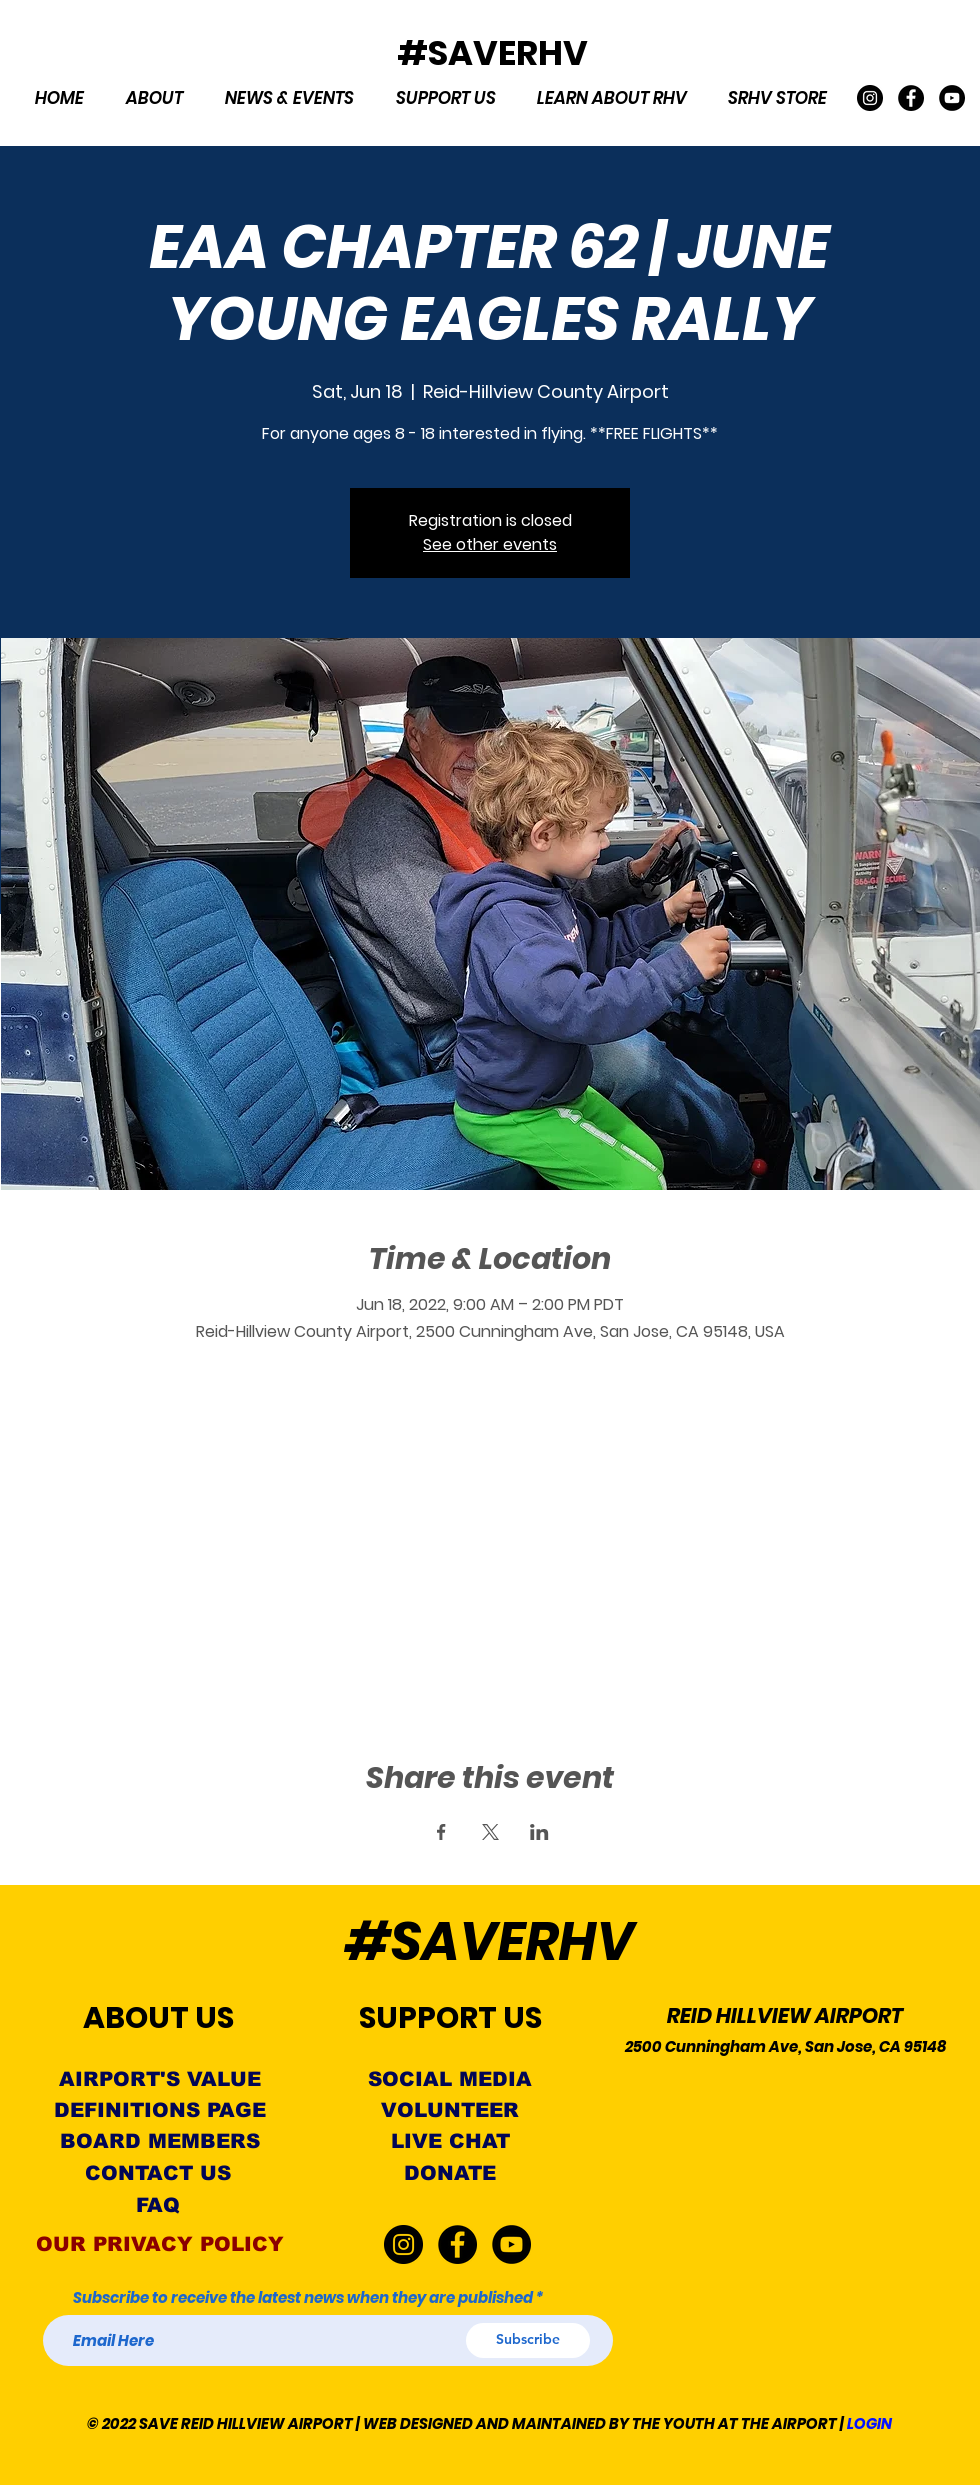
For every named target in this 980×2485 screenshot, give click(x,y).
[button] (154, 98)
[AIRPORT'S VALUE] (159, 2079)
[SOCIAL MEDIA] (449, 2079)
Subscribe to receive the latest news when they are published (303, 2297)
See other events (490, 544)
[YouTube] (952, 98)
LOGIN (869, 2423)
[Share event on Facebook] (441, 1832)
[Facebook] (911, 98)
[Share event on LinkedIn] (539, 1832)
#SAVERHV (492, 53)
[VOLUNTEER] (449, 2110)
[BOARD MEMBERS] (159, 2141)
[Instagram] (870, 98)
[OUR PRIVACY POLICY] (159, 2244)
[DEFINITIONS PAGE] (160, 2110)
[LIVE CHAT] (450, 2141)
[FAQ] (158, 2205)
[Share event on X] (490, 1832)
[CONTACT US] (158, 2173)
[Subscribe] (528, 2340)
